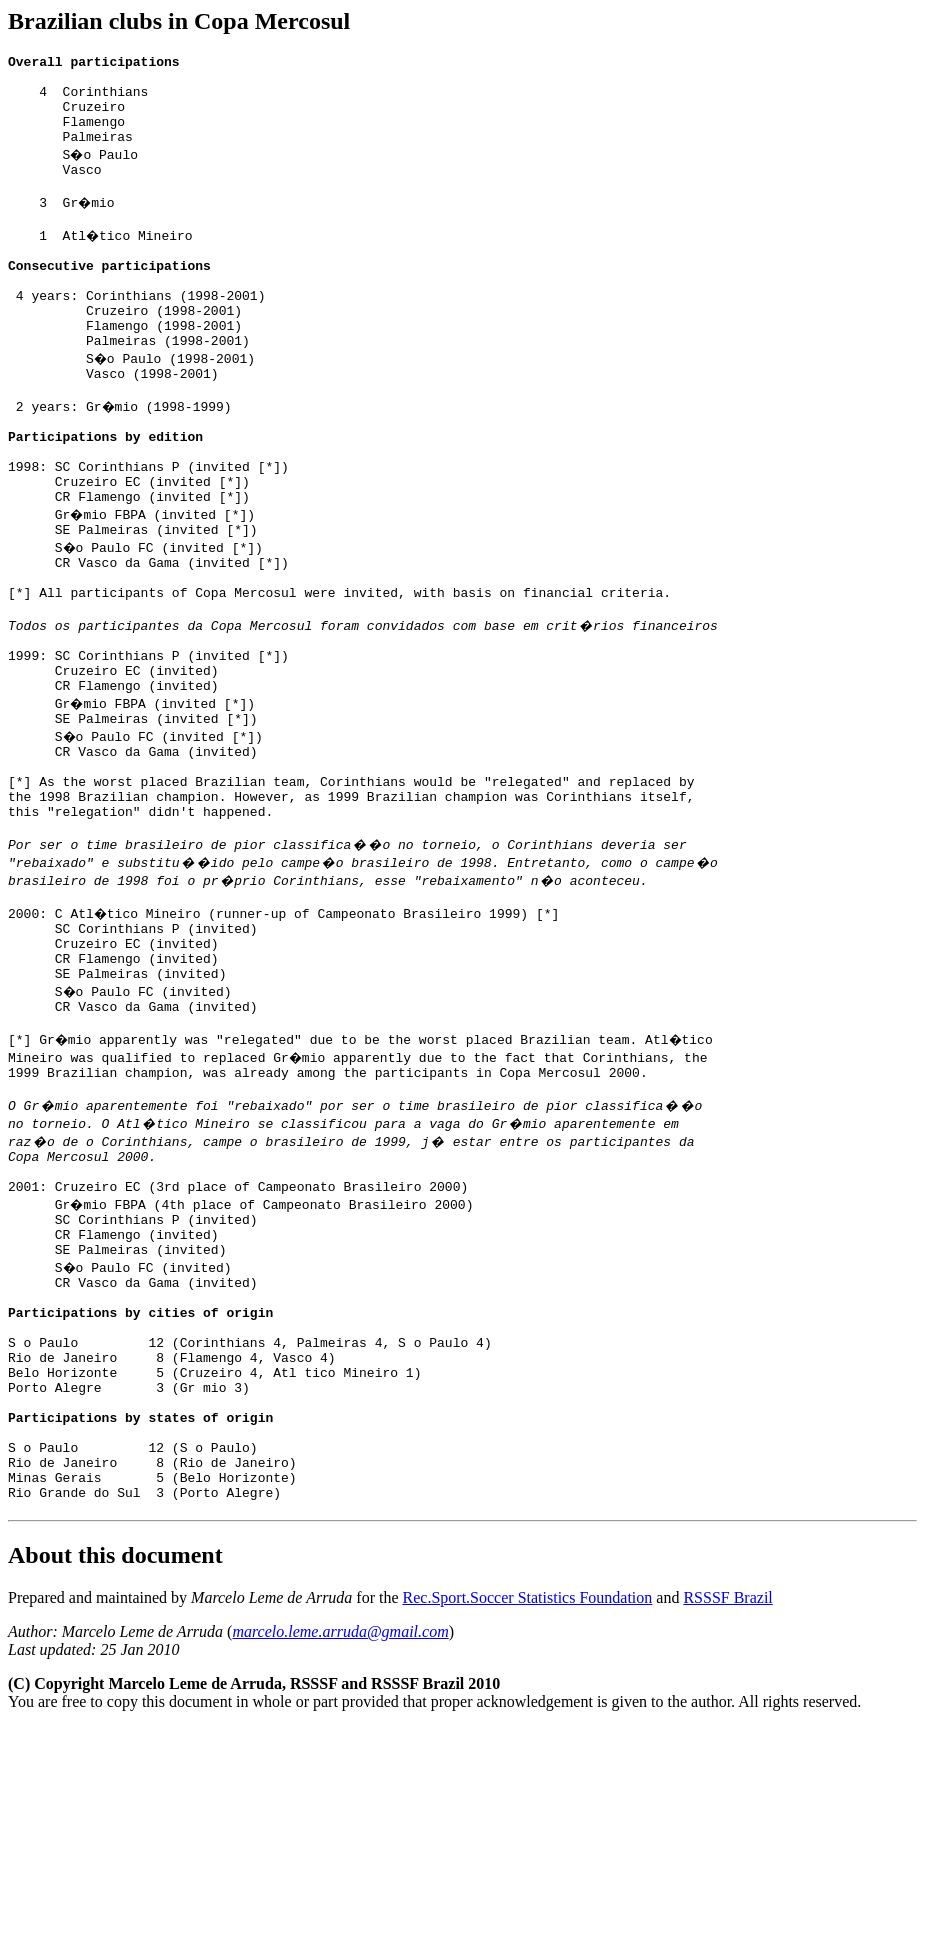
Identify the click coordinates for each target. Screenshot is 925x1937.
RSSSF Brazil (727, 1807)
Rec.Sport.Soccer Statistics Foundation (528, 1807)
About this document (115, 1765)
